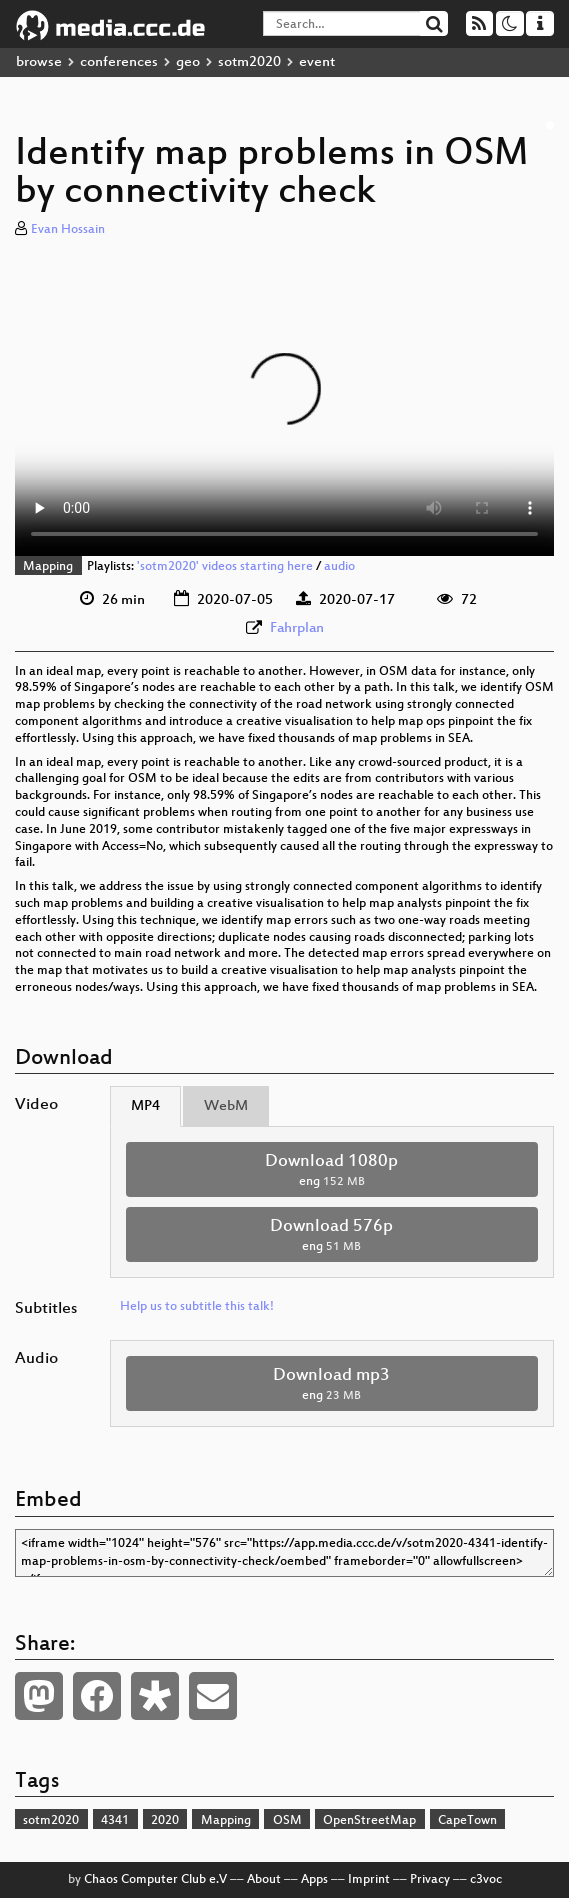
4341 (115, 1821)
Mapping (48, 567)
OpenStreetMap (369, 1821)
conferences (119, 62)
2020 (165, 1821)
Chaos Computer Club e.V (155, 1880)
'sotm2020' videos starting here (225, 567)
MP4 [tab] (145, 1106)
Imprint (369, 1880)
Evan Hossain (68, 230)
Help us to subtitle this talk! (197, 1307)
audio (339, 567)
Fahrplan (297, 628)
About (264, 1880)
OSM (287, 1821)
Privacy (430, 1880)
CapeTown (467, 1821)
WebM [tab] (226, 1106)
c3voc (486, 1880)
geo (188, 62)
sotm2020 (249, 62)
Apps (314, 1880)
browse (39, 62)
